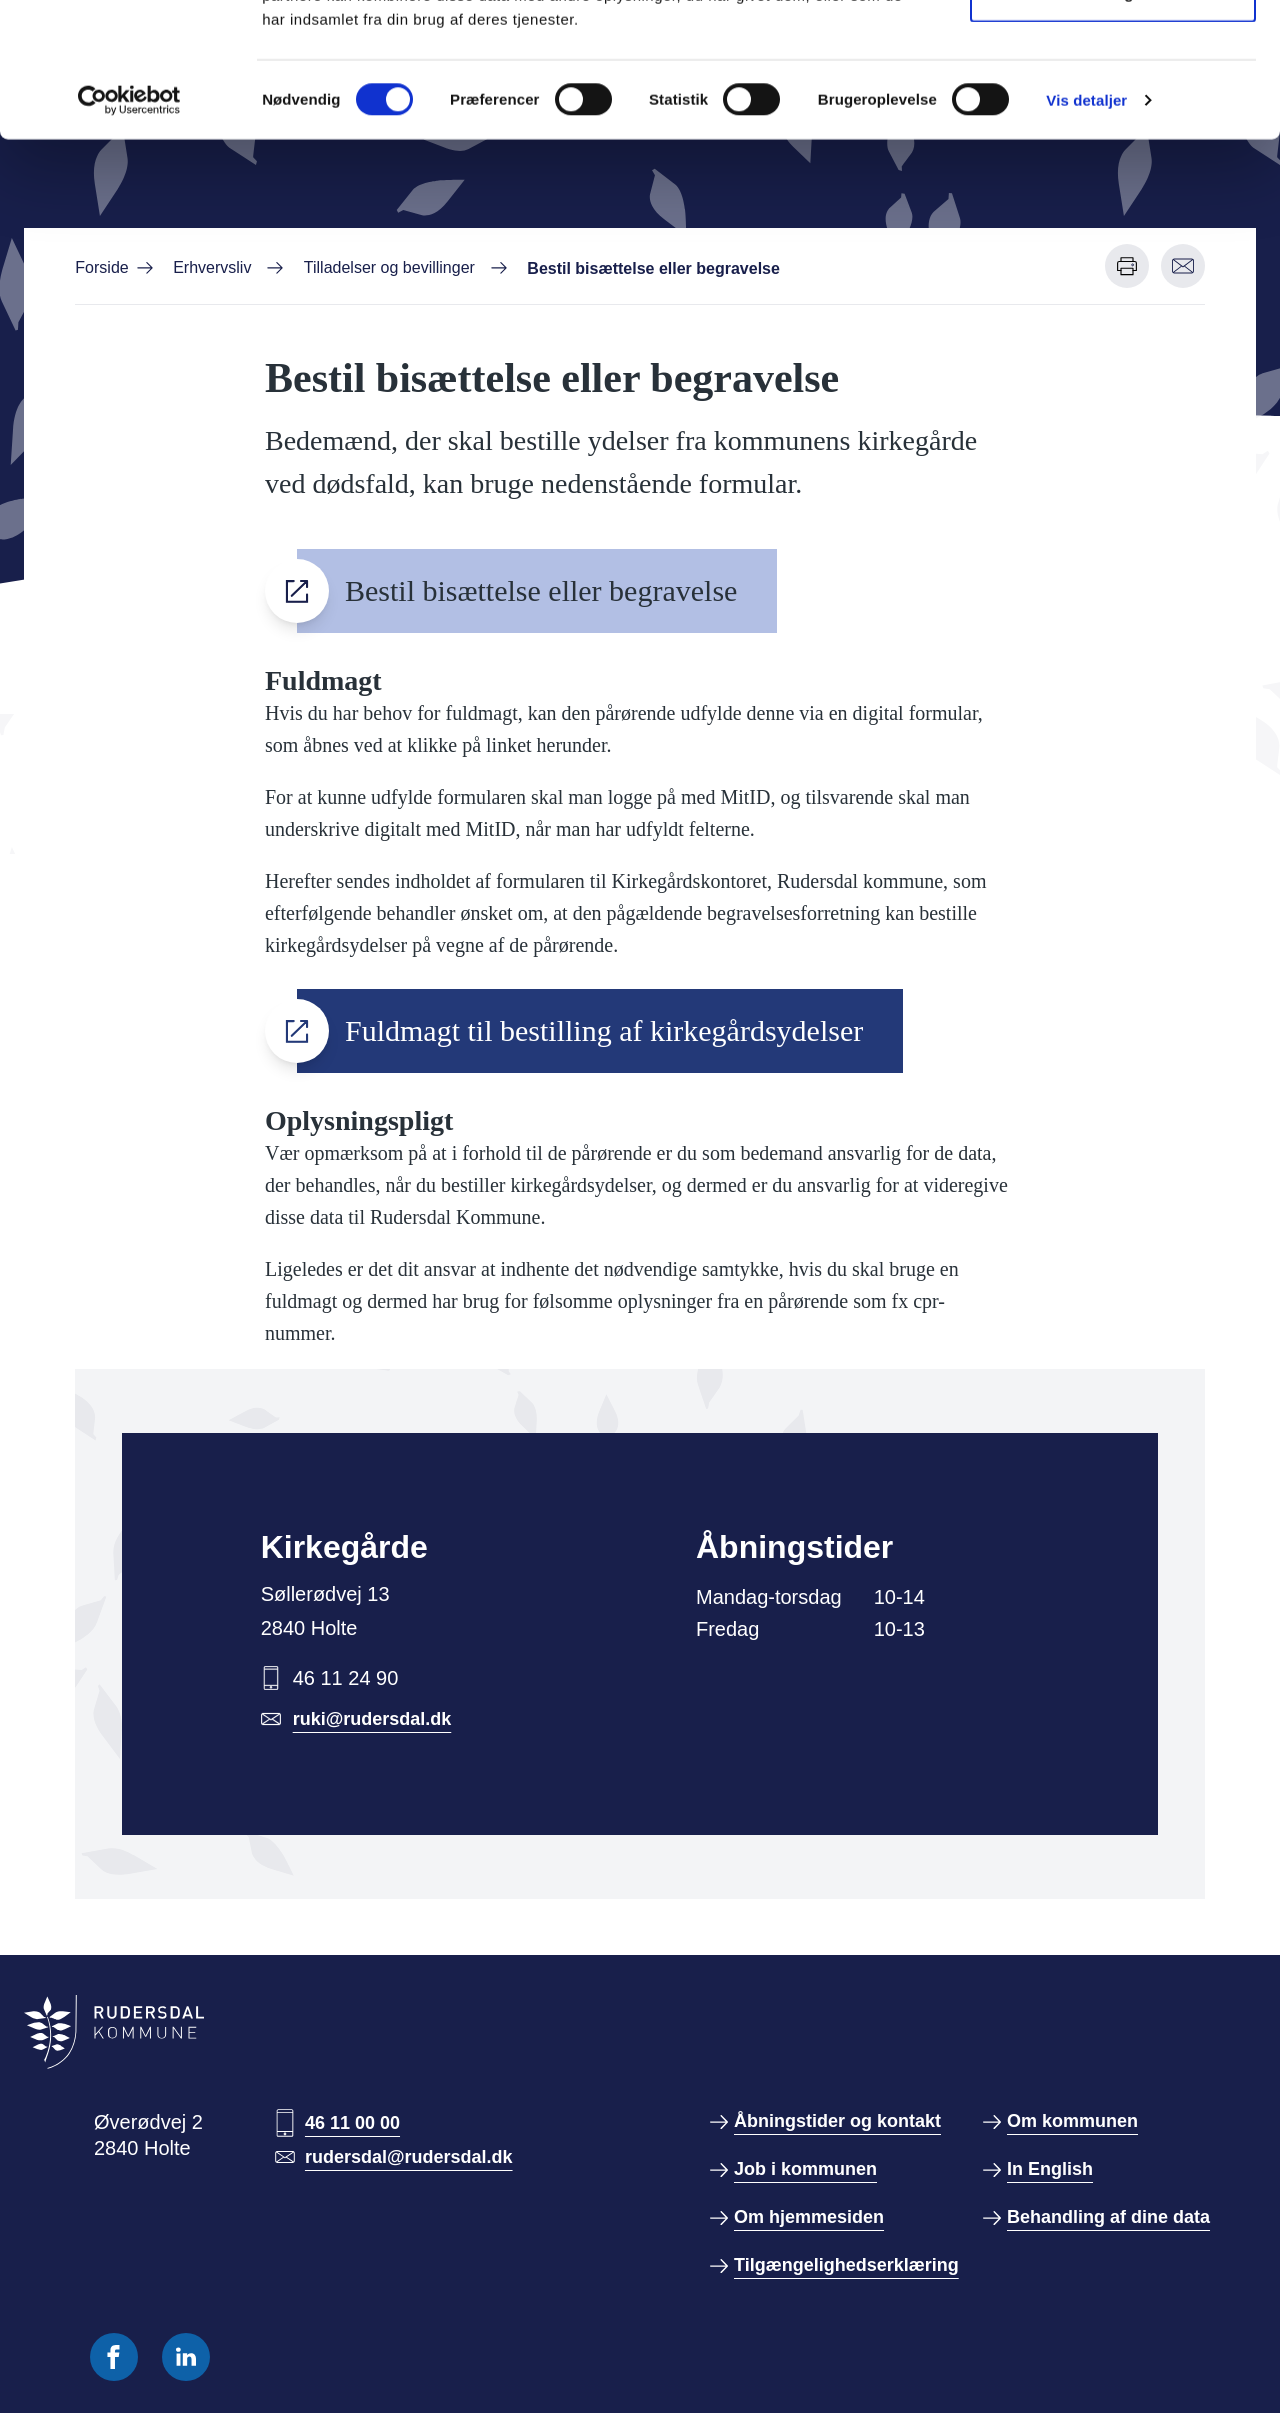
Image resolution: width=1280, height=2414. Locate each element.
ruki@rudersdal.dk (372, 1719)
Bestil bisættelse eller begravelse (541, 590)
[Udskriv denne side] (1127, 266)
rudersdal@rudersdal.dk (409, 2157)
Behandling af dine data (1108, 2217)
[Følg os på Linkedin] (186, 2357)
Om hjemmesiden (809, 2217)
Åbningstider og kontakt (837, 2121)
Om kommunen (1072, 2121)
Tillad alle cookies (1113, 52)
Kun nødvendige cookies (1113, 118)
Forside (101, 267)
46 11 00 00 (352, 2123)
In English (1050, 2169)
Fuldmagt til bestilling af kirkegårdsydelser (604, 1030)
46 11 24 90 (346, 1678)
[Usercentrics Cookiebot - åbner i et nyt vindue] (129, 226)
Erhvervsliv (212, 267)
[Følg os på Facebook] (114, 2357)
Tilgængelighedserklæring (846, 2265)
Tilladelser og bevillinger (389, 267)
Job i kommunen (805, 2169)
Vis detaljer (1086, 225)
